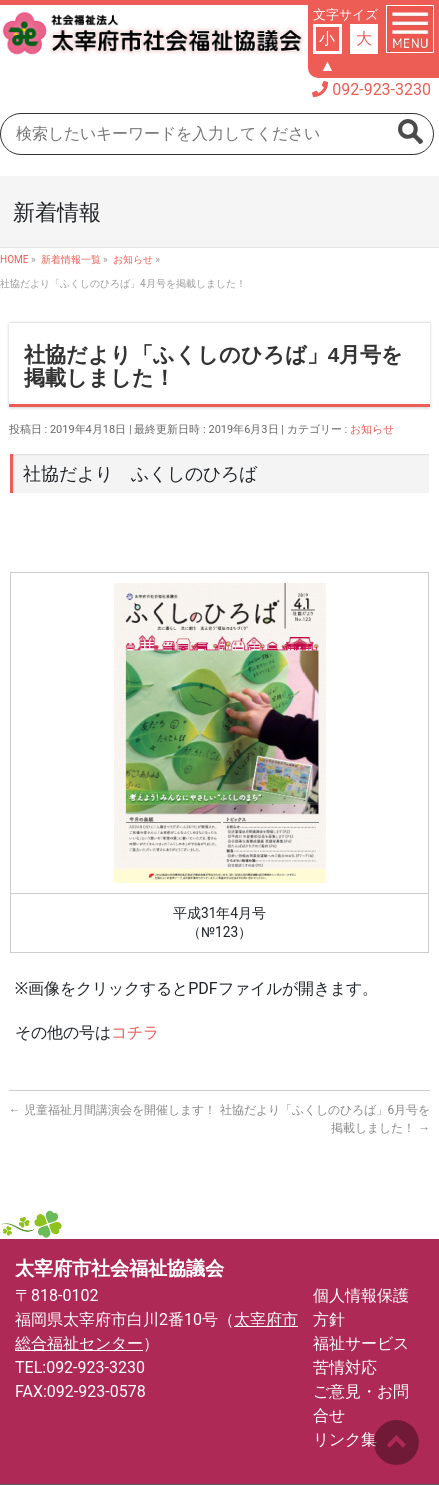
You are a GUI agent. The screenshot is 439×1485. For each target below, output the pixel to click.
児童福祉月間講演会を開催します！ (112, 1110)
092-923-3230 (381, 89)
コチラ (135, 1032)
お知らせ (372, 429)
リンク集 (345, 1439)
